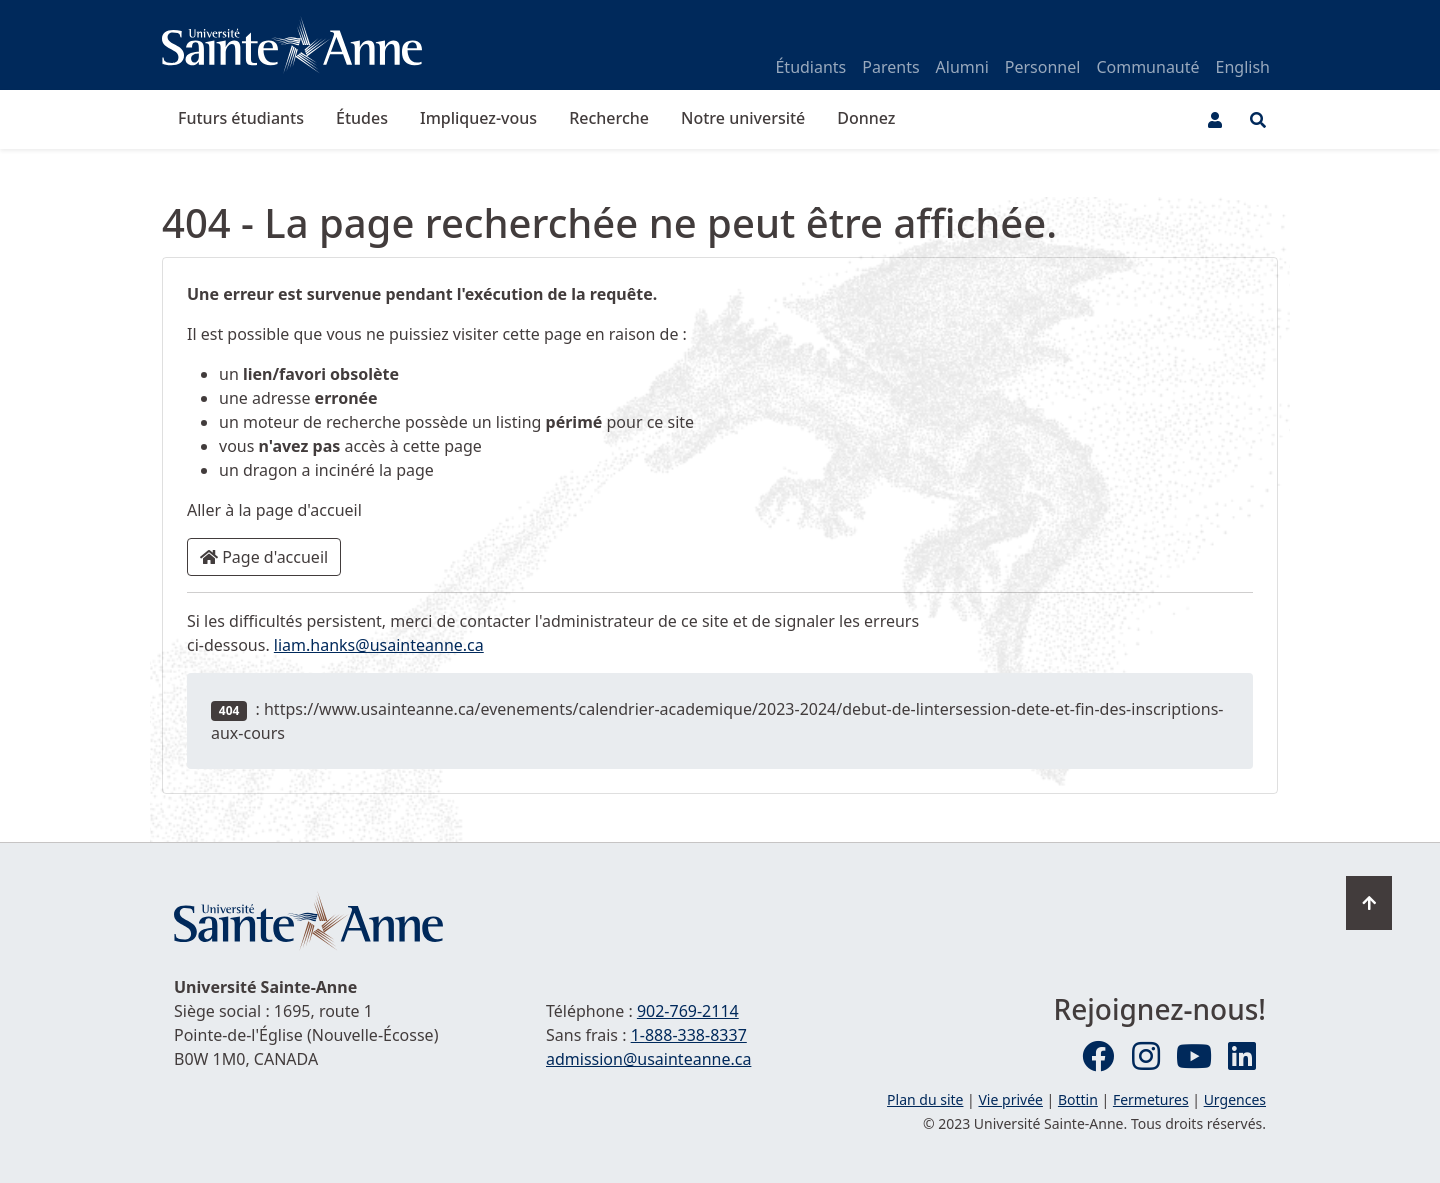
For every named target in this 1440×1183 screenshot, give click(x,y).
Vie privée (1010, 1099)
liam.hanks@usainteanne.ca (379, 645)
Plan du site (925, 1099)
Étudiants (810, 67)
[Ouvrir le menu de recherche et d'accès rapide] (1258, 120)
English (1243, 67)
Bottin (1078, 1099)
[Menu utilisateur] (1215, 120)
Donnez (866, 118)
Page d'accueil (264, 557)
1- (689, 1035)
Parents (890, 67)
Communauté (1147, 67)
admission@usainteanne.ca (648, 1059)
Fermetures (1151, 1099)
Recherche (609, 118)
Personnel (1043, 67)
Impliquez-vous (478, 118)
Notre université (743, 118)
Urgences (1235, 1099)
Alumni (962, 67)
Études (362, 118)
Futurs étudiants (241, 118)
